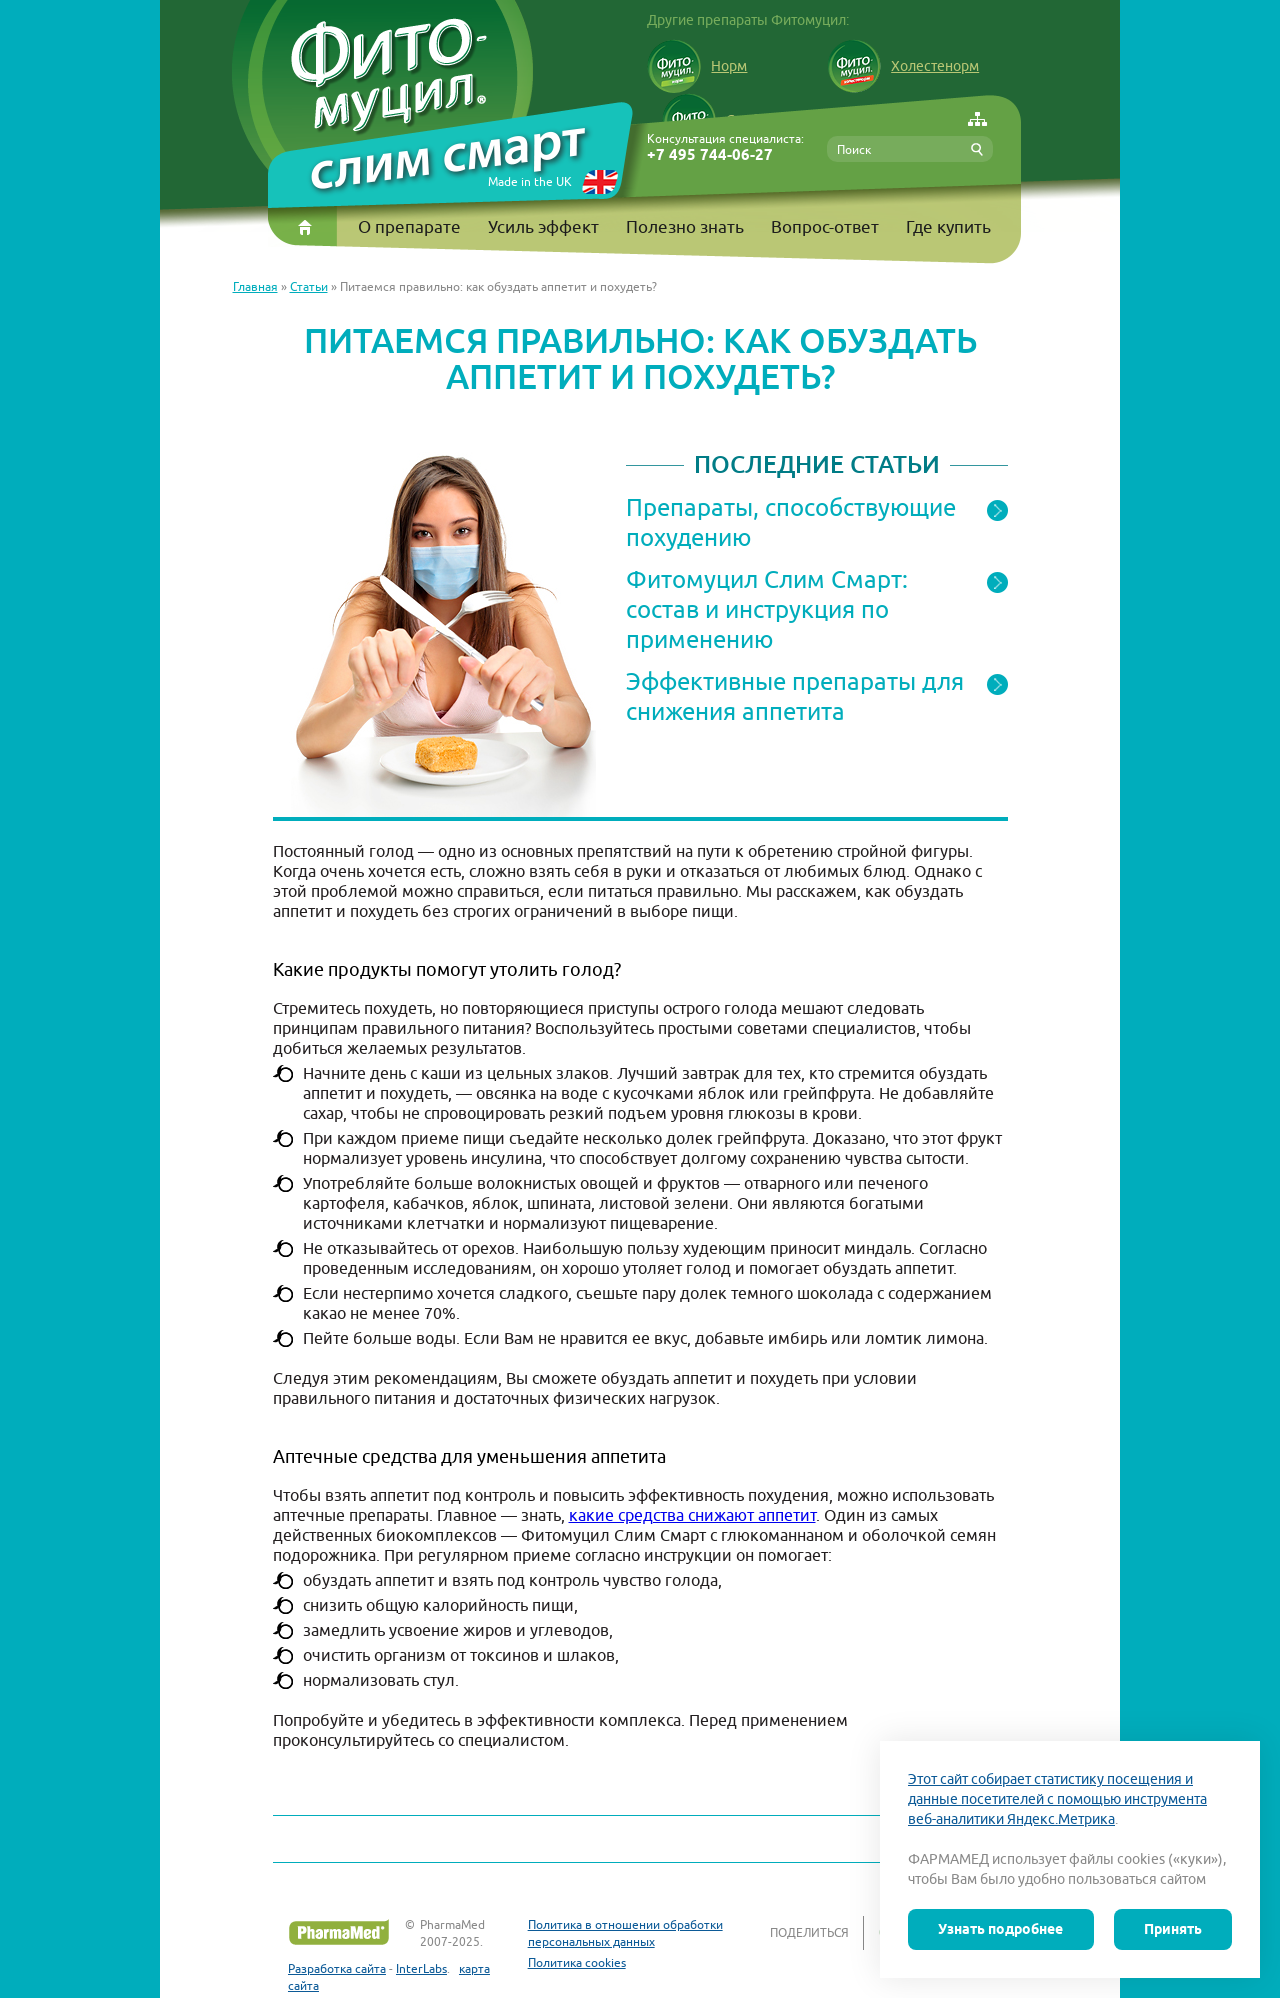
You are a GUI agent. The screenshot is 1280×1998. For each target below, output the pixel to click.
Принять (1173, 1929)
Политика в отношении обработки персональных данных (625, 1933)
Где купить (948, 227)
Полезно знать (685, 227)
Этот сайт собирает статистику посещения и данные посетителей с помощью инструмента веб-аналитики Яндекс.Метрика (1057, 1799)
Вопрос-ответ (825, 227)
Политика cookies (577, 1962)
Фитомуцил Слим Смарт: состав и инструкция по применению (767, 609)
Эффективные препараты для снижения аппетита (795, 696)
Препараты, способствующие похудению (791, 522)
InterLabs (421, 1968)
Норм (697, 66)
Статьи (309, 286)
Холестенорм (903, 66)
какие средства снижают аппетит (692, 1515)
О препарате (409, 227)
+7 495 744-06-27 (710, 155)
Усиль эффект (543, 227)
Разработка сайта (337, 1968)
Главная (255, 286)
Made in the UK (530, 181)
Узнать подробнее (1000, 1929)
